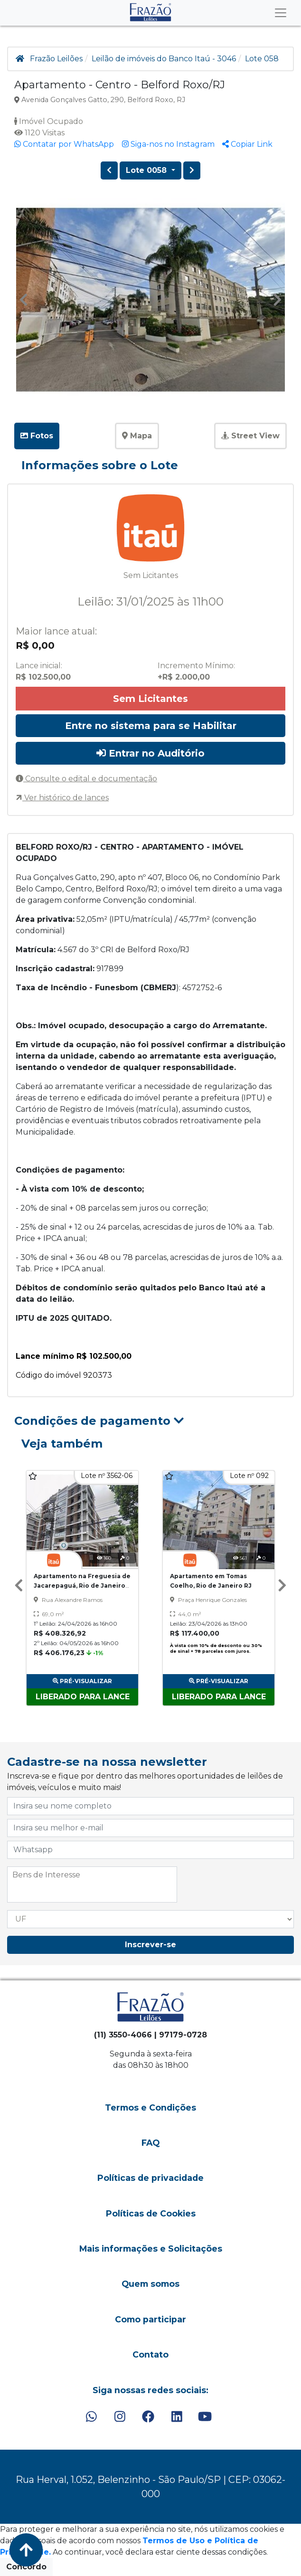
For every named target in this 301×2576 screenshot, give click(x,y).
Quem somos (150, 2284)
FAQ (150, 2143)
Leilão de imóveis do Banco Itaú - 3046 (164, 58)
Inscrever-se (150, 1944)
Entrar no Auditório (150, 753)
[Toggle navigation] (280, 13)
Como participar (150, 2319)
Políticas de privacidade (150, 2178)
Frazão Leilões (56, 58)
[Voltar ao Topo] (26, 2550)
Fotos (36, 435)
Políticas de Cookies (151, 2213)
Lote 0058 (147, 170)
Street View (250, 435)
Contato (150, 2354)
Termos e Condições (150, 2107)
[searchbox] (92, 1875)
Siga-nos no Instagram (168, 144)
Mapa (137, 435)
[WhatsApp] (91, 2416)
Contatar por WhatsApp (64, 144)
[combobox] (92, 1884)
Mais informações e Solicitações (150, 2249)
